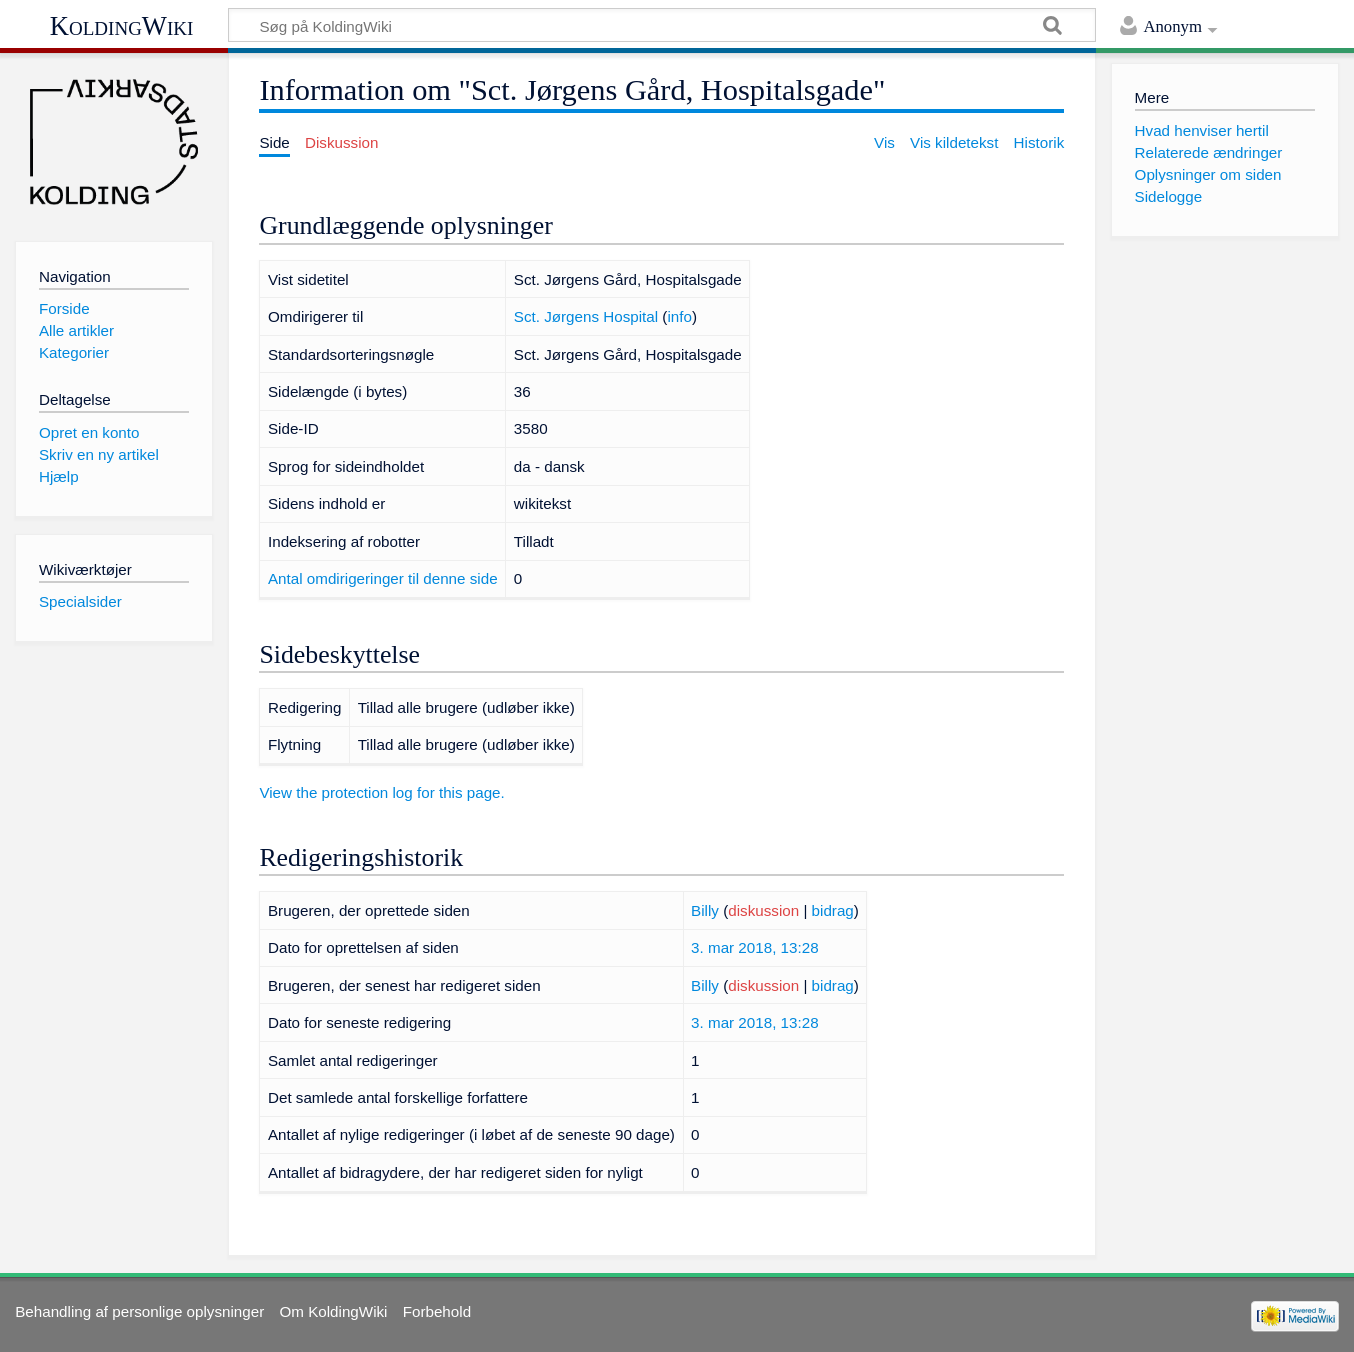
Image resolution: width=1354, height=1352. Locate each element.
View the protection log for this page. (381, 792)
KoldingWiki (122, 26)
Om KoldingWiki (333, 1311)
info (679, 316)
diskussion (763, 910)
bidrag (833, 910)
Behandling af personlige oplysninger (139, 1311)
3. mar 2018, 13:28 (755, 947)
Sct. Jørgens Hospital (586, 316)
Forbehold (437, 1311)
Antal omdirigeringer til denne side (383, 578)
